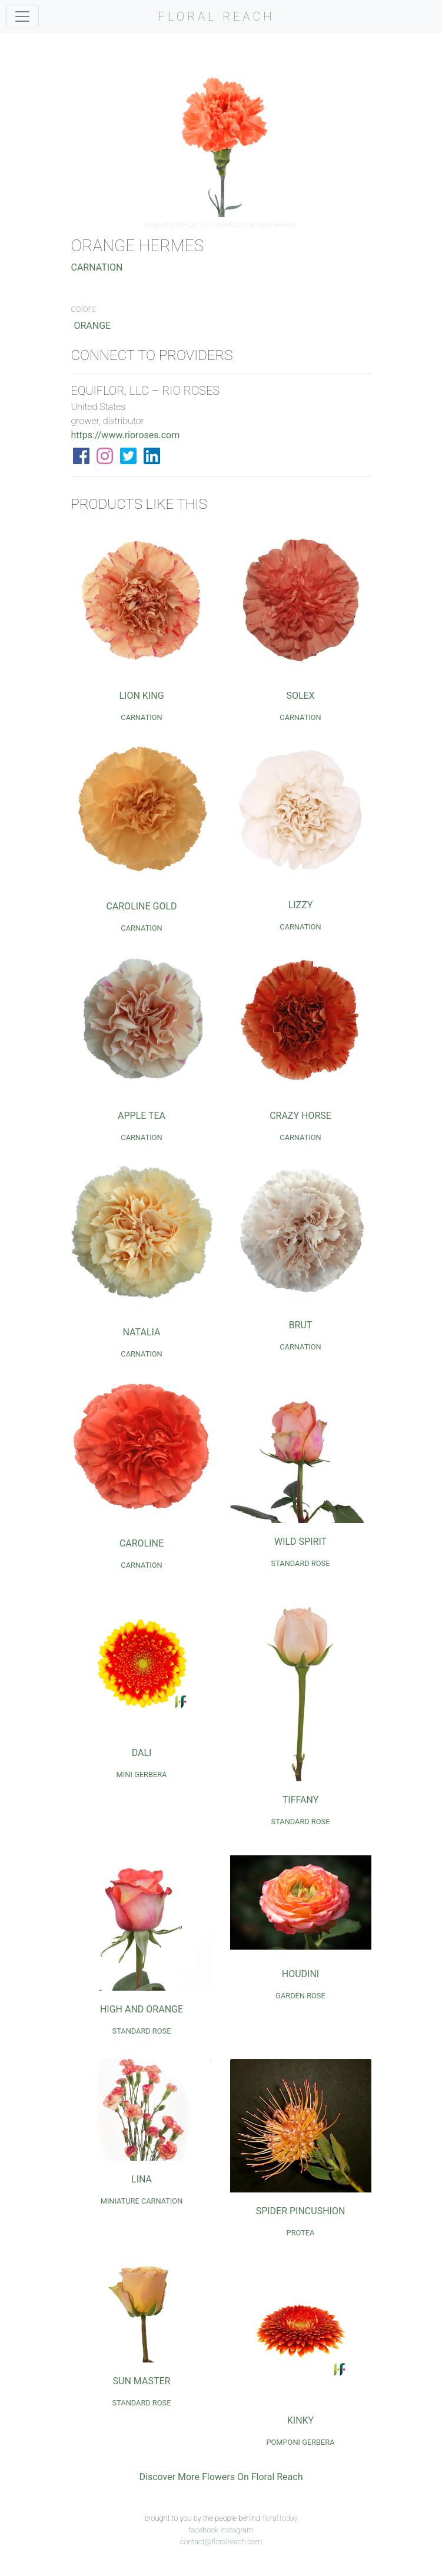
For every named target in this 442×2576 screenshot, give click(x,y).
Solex (300, 695)
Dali (142, 1752)
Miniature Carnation (142, 2201)
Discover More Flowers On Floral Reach (221, 2476)
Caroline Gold (141, 906)
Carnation (97, 267)
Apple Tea (141, 1115)
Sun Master (142, 2381)
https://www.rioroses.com (125, 435)
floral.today (280, 2518)
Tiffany (301, 1799)
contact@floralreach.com (221, 2541)
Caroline (141, 1543)
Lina (141, 2179)
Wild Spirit (300, 1541)
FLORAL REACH (216, 16)
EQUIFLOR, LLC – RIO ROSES (208, 225)
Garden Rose (300, 1995)
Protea (301, 2232)
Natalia (142, 1332)
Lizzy (300, 905)
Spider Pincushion (300, 2211)
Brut (301, 1325)
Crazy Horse (300, 1115)
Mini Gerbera (142, 1774)
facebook (203, 2529)
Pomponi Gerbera (300, 2442)
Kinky (300, 2420)
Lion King (141, 695)
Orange (92, 325)
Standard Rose (300, 1563)
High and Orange (141, 2009)
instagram (236, 2529)
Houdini (300, 1974)
